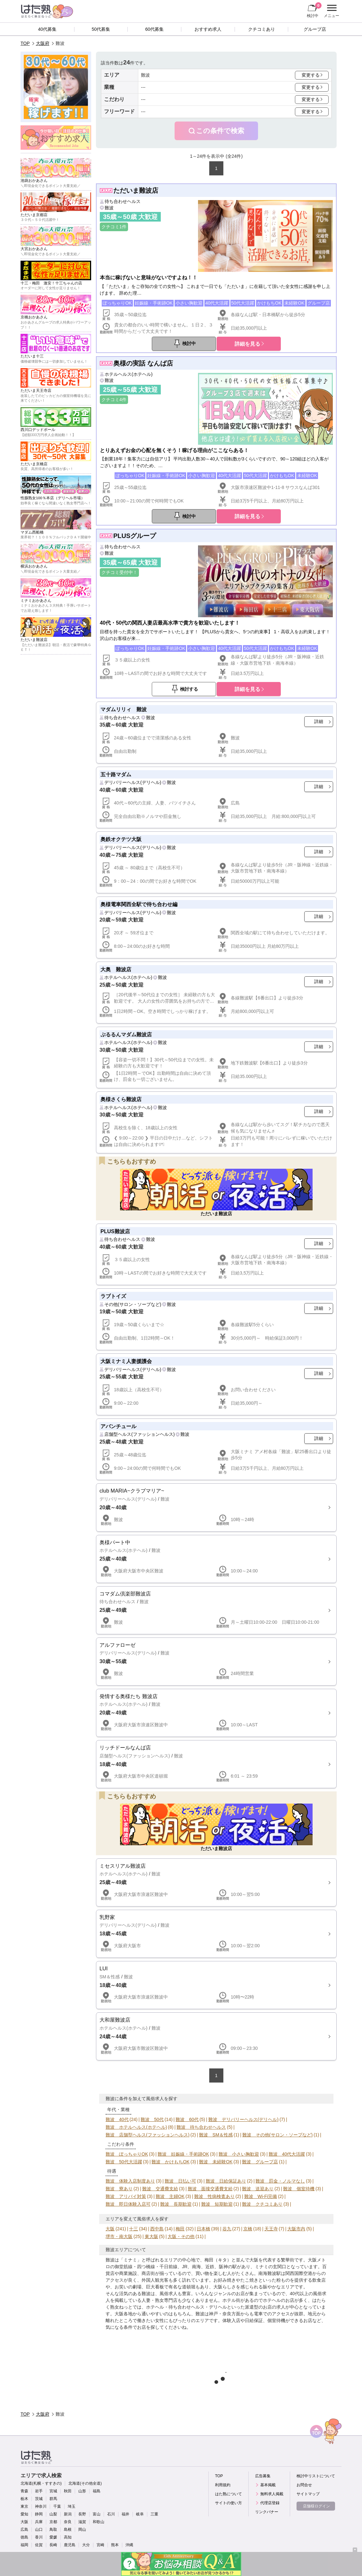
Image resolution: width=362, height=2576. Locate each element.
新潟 (68, 2514)
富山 (96, 2514)
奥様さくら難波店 (121, 1099)
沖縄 (129, 2545)
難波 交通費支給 (160, 2188)
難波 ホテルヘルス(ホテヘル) (136, 2127)
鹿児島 (69, 2545)
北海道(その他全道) (85, 2483)
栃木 (24, 2498)
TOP (25, 43)
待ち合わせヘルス (123, 201)
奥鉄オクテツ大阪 (121, 839)
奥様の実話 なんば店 (143, 363)
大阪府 (42, 43)
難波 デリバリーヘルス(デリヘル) (243, 2119)
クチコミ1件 (113, 226)
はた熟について (228, 2494)
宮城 (53, 2491)
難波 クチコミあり (262, 2204)
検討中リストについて (316, 2476)
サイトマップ (308, 2494)
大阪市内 (296, 2228)
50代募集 (101, 29)
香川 (39, 2537)
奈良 (68, 2522)
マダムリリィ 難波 (123, 709)
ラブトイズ (113, 1296)
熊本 (115, 2545)
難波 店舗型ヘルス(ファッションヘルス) (147, 2134)
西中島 (157, 2228)
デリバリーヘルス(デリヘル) (132, 782)
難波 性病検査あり (214, 2196)
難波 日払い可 (180, 2181)
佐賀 (39, 2545)
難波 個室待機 (299, 2188)
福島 (96, 2491)
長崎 (53, 2545)
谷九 (226, 2228)
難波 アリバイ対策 (126, 2196)
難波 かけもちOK (170, 2161)
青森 (24, 2491)
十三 (133, 2228)
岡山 (82, 2529)
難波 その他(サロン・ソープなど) (277, 2134)
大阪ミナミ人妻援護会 (126, 1361)
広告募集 (263, 2476)
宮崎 (100, 2545)
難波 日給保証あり (226, 2181)
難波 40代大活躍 (287, 2154)
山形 (82, 2491)
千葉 (57, 2506)
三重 (154, 2514)
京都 (53, 2522)
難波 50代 (152, 2119)
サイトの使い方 (228, 2503)
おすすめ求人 (207, 29)
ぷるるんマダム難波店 (126, 1034)
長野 (82, 2514)
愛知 (24, 2514)
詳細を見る (247, 344)
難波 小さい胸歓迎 (239, 2154)
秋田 (68, 2491)
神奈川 (41, 2506)
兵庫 (39, 2522)
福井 (125, 2514)
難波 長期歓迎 (176, 2204)
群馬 (53, 2498)
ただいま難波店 (135, 190)
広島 (24, 2529)
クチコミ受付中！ (119, 572)
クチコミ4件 (113, 399)
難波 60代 (187, 2119)
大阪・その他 (181, 2236)
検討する (189, 689)
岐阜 (140, 2514)
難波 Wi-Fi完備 (260, 2196)
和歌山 (98, 2522)
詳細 (318, 721)
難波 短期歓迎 (217, 2204)
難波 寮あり (119, 2188)
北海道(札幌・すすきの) (41, 2483)
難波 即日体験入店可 (128, 2204)
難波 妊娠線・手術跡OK (183, 2154)
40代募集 (47, 29)
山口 (39, 2529)
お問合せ (304, 2485)
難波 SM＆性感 (216, 2134)
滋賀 (82, 2522)
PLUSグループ (134, 535)
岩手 (39, 2491)
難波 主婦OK (170, 2196)
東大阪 (151, 2236)
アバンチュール (118, 1426)
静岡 (39, 2514)
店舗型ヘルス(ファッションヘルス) (139, 1434)
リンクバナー (266, 2512)
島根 (68, 2529)
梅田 (180, 2228)
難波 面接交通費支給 (210, 2188)
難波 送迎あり (257, 2188)
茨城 (39, 2498)
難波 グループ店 (260, 2161)
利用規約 (222, 2485)
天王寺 (271, 2228)
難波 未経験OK (215, 2161)
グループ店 (315, 29)
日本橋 (203, 2228)
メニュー (330, 11)
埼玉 (71, 2506)
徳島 (24, 2537)
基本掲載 (268, 2485)
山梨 (53, 2514)
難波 (109, 207)
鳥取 (53, 2529)
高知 (68, 2537)
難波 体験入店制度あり (130, 2181)
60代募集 (154, 29)
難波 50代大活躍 (124, 2161)
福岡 (24, 2545)
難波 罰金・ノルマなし (280, 2181)
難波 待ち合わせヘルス (201, 2127)
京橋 (247, 2228)
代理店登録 (270, 2503)
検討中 (314, 10)
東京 (24, 2506)
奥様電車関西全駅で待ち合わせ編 (138, 904)
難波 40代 (117, 2119)
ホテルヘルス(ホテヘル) (128, 374)
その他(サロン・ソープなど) (132, 1304)
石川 (111, 2514)
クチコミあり (261, 29)
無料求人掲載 (271, 2494)
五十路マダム (115, 774)
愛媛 (53, 2537)
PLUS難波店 (115, 1231)
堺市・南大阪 (119, 2236)
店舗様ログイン (316, 2506)
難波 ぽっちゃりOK (127, 2154)
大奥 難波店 (115, 969)
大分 (86, 2545)
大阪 (110, 2228)
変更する (311, 75)
